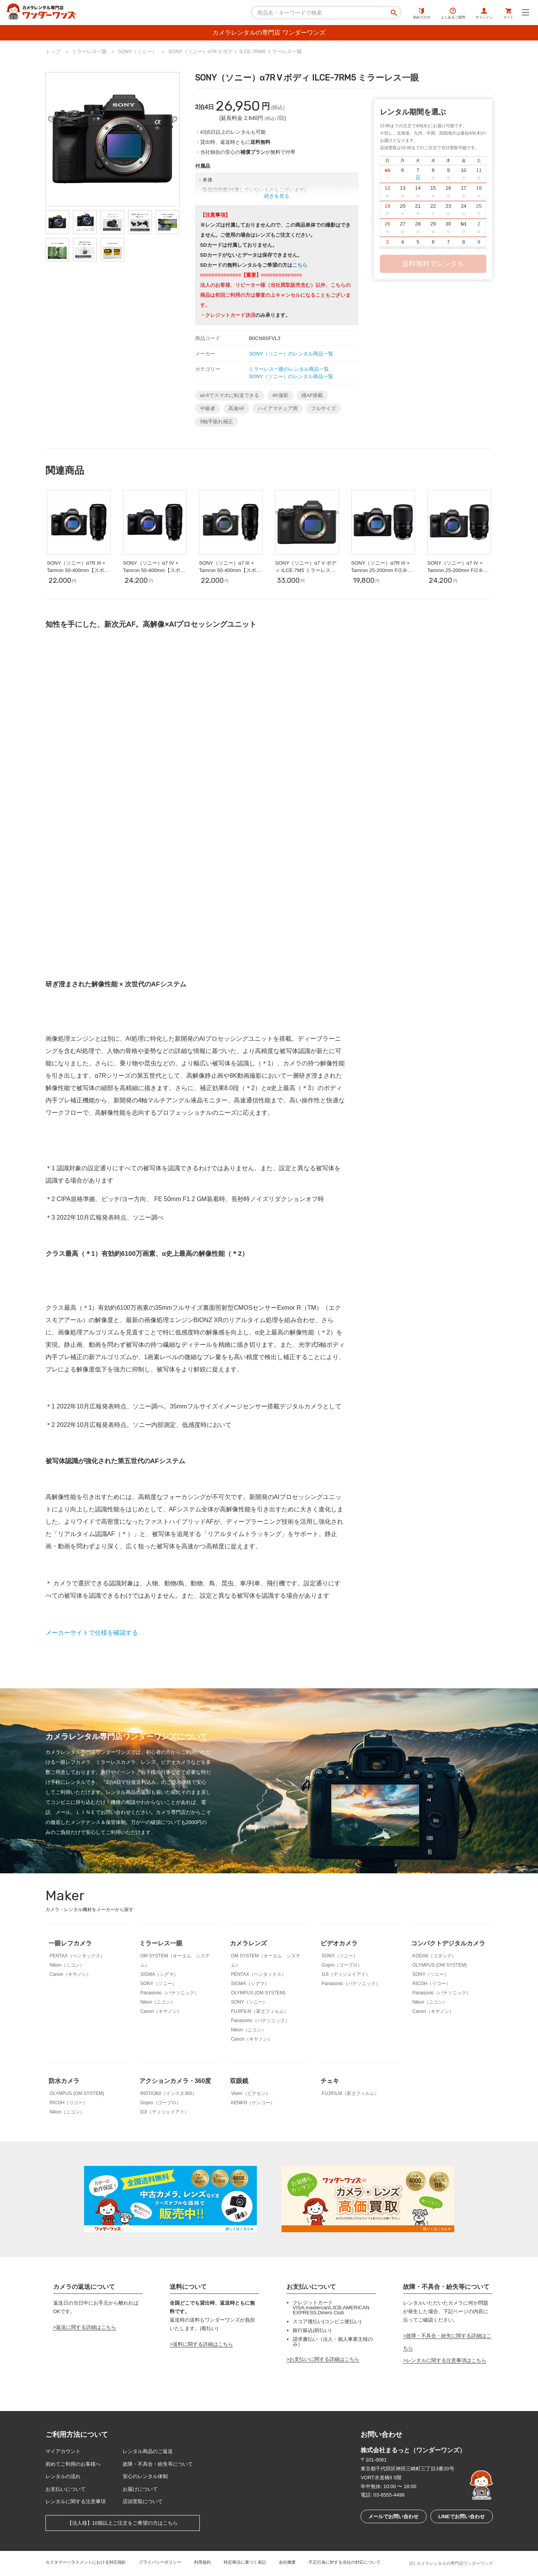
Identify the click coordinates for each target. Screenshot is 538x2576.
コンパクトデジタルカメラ (448, 1943)
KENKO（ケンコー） (253, 2102)
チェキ (329, 2081)
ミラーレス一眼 (160, 1943)
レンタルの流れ (63, 2476)
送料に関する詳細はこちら (203, 2344)
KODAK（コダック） (434, 1956)
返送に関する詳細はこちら (86, 2327)
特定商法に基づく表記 (245, 2562)
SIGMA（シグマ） (159, 1974)
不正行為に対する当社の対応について (345, 2562)
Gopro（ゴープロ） (342, 1965)
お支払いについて (66, 2489)
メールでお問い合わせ (393, 2516)
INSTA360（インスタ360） (168, 2093)
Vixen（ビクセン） (250, 2093)
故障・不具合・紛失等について (158, 2464)
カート (508, 13)
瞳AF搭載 (312, 395)
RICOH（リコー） (431, 1983)
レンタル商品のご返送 (148, 2451)
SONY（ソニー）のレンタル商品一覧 (291, 354)
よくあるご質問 (453, 13)
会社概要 (287, 2562)
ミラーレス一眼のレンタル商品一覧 (289, 369)
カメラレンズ (248, 1943)
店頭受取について (143, 2501)
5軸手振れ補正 (216, 421)
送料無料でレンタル (433, 263)
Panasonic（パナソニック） (169, 1993)
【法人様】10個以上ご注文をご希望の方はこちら (122, 2523)
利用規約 (202, 2562)
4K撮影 (280, 395)
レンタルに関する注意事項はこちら (446, 2360)
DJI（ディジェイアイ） (346, 1974)
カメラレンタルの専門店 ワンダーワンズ (269, 32)
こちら (299, 265)
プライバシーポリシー (160, 2562)
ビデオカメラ (339, 1943)
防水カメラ (64, 2081)
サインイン (484, 13)
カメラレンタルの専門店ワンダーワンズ (455, 2563)
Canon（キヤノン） (70, 1974)
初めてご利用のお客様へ (73, 2464)
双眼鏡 (239, 2081)
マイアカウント (63, 2451)
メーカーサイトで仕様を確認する (92, 1632)
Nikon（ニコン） (67, 1965)
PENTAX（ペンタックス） (77, 1956)
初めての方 (421, 13)
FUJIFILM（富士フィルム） (259, 2011)
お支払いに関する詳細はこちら (324, 2359)
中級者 (207, 408)
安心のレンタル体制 (145, 2476)
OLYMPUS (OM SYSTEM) (258, 1993)
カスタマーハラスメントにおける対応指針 (86, 2562)
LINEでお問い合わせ (461, 2516)
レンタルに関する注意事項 (76, 2501)
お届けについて (140, 2489)
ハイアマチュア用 (278, 408)
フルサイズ (323, 408)
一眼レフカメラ (70, 1943)
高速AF (236, 408)
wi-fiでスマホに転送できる (229, 395)
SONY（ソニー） (158, 1983)
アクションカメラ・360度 (175, 2081)
